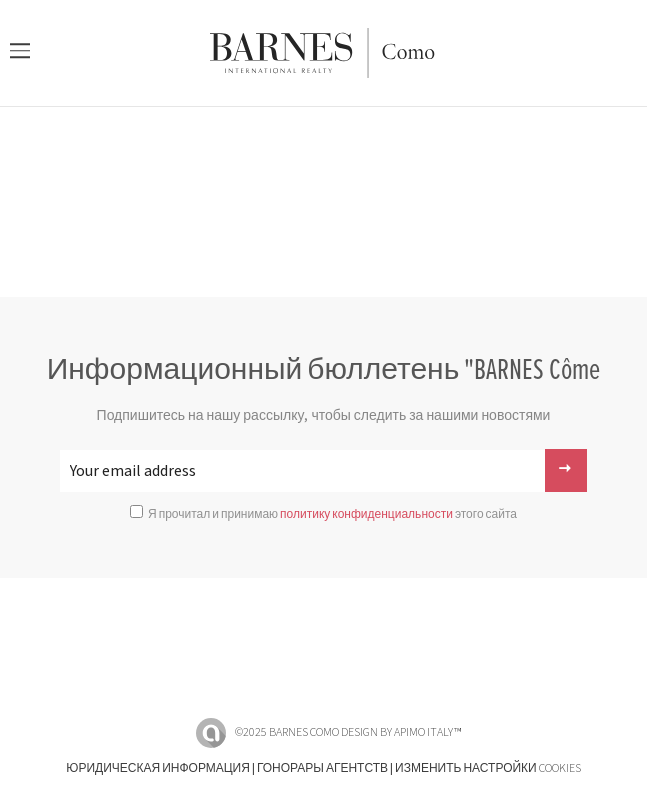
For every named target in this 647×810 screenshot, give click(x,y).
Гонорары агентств (322, 768)
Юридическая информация (158, 768)
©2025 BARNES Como (287, 732)
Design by (401, 732)
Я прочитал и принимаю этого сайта (332, 514)
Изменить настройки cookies (488, 768)
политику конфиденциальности (366, 514)
